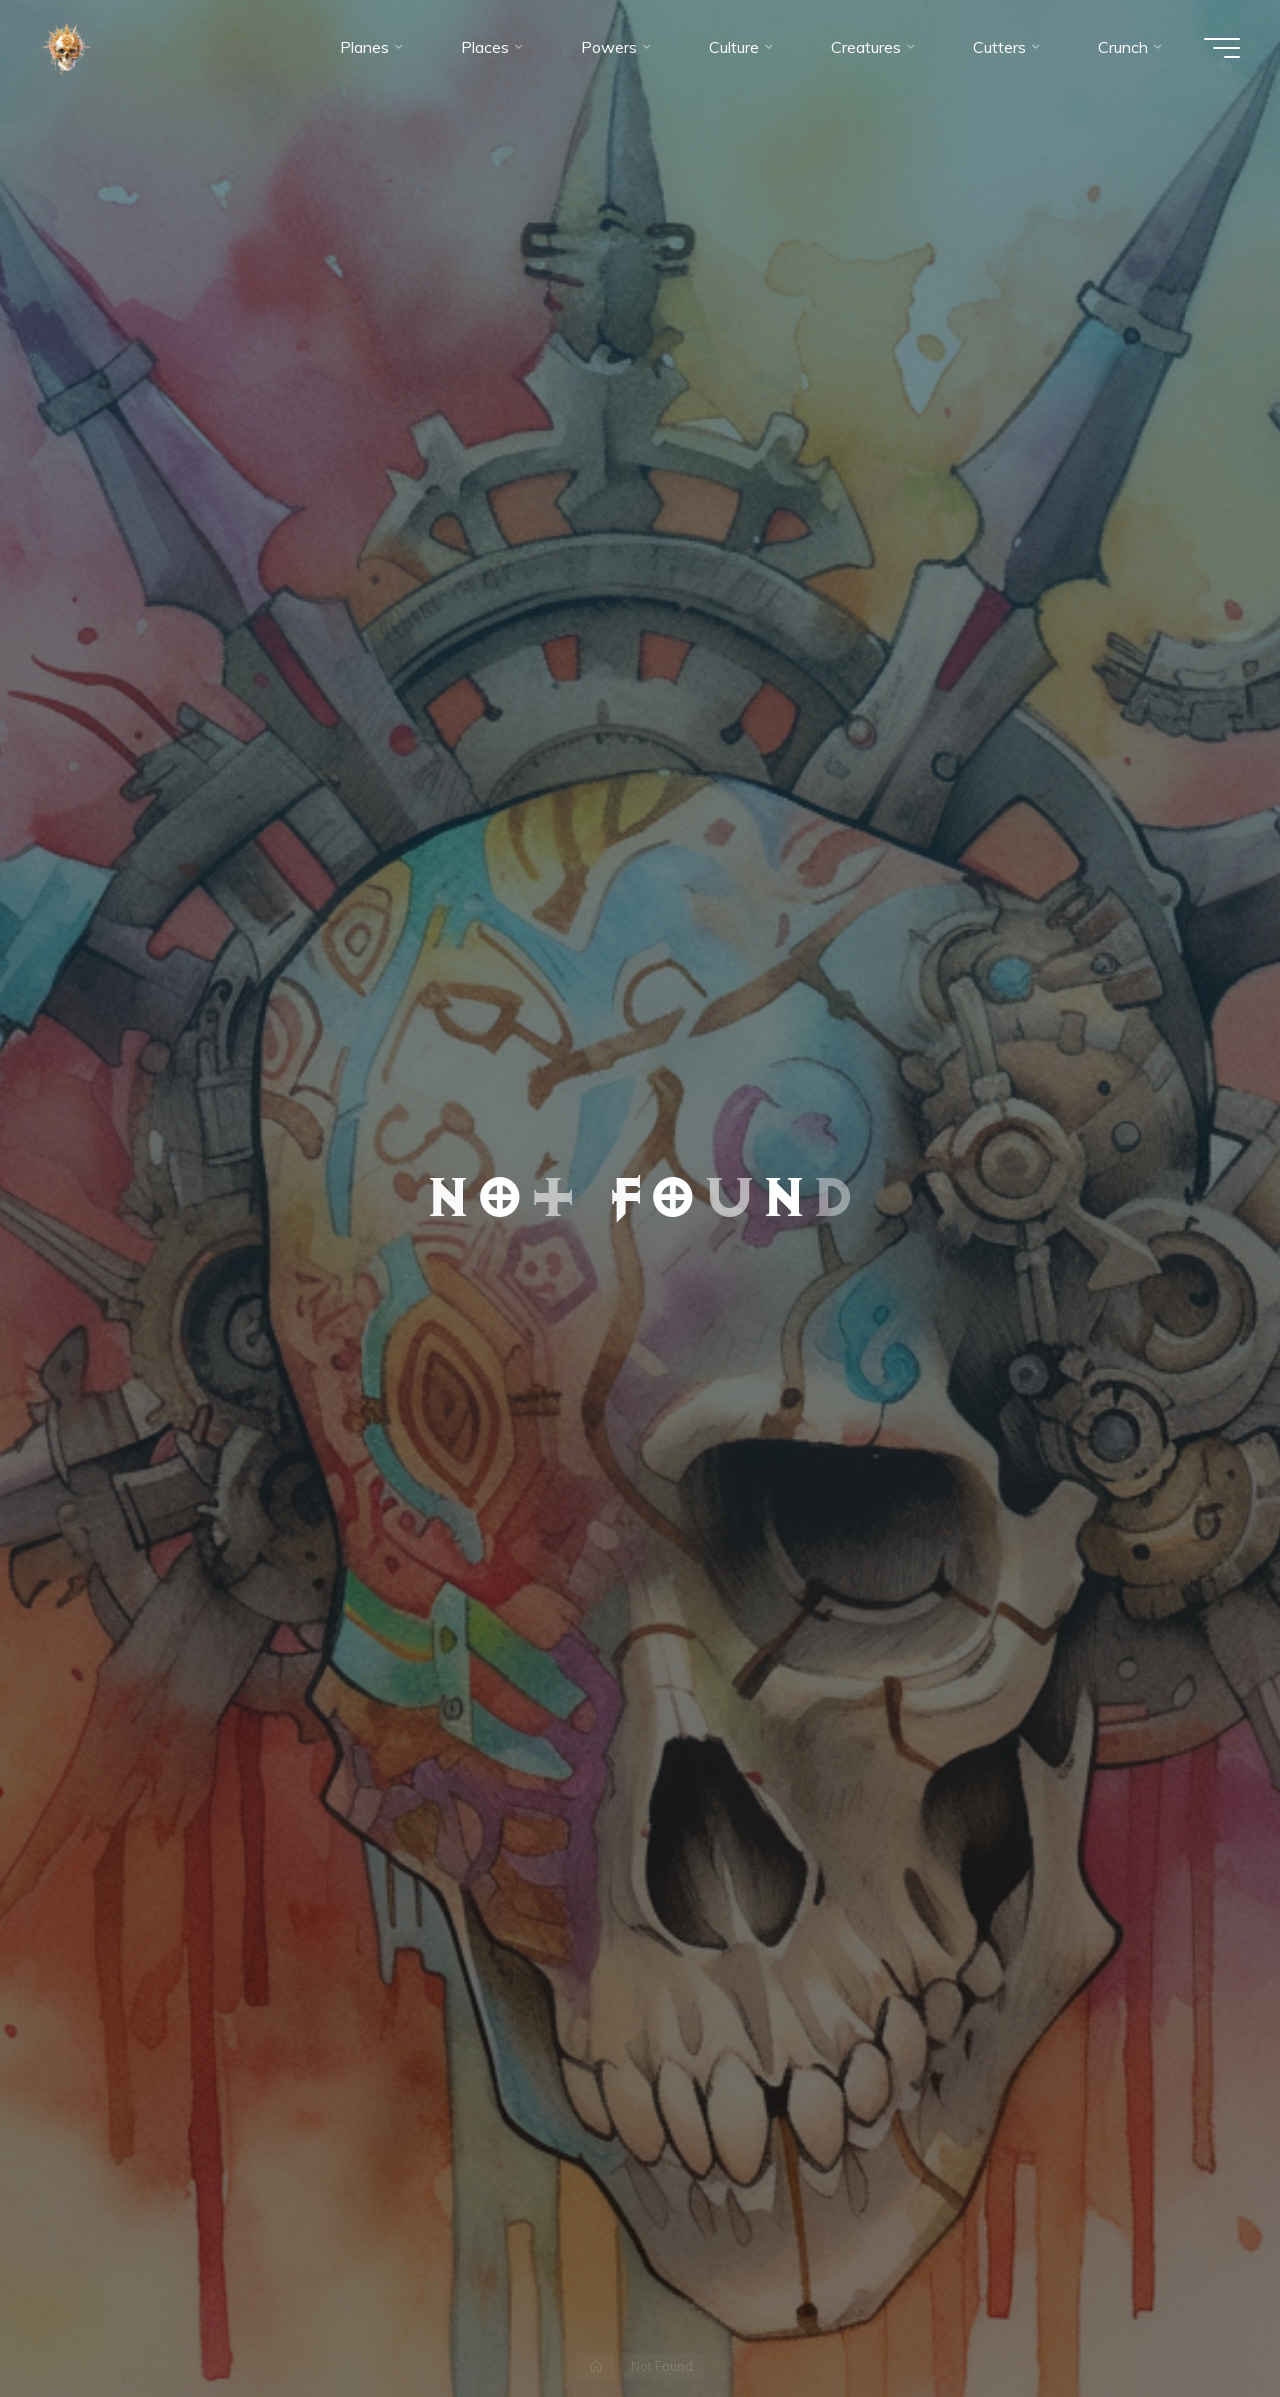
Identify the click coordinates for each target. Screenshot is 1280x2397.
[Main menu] (1222, 48)
